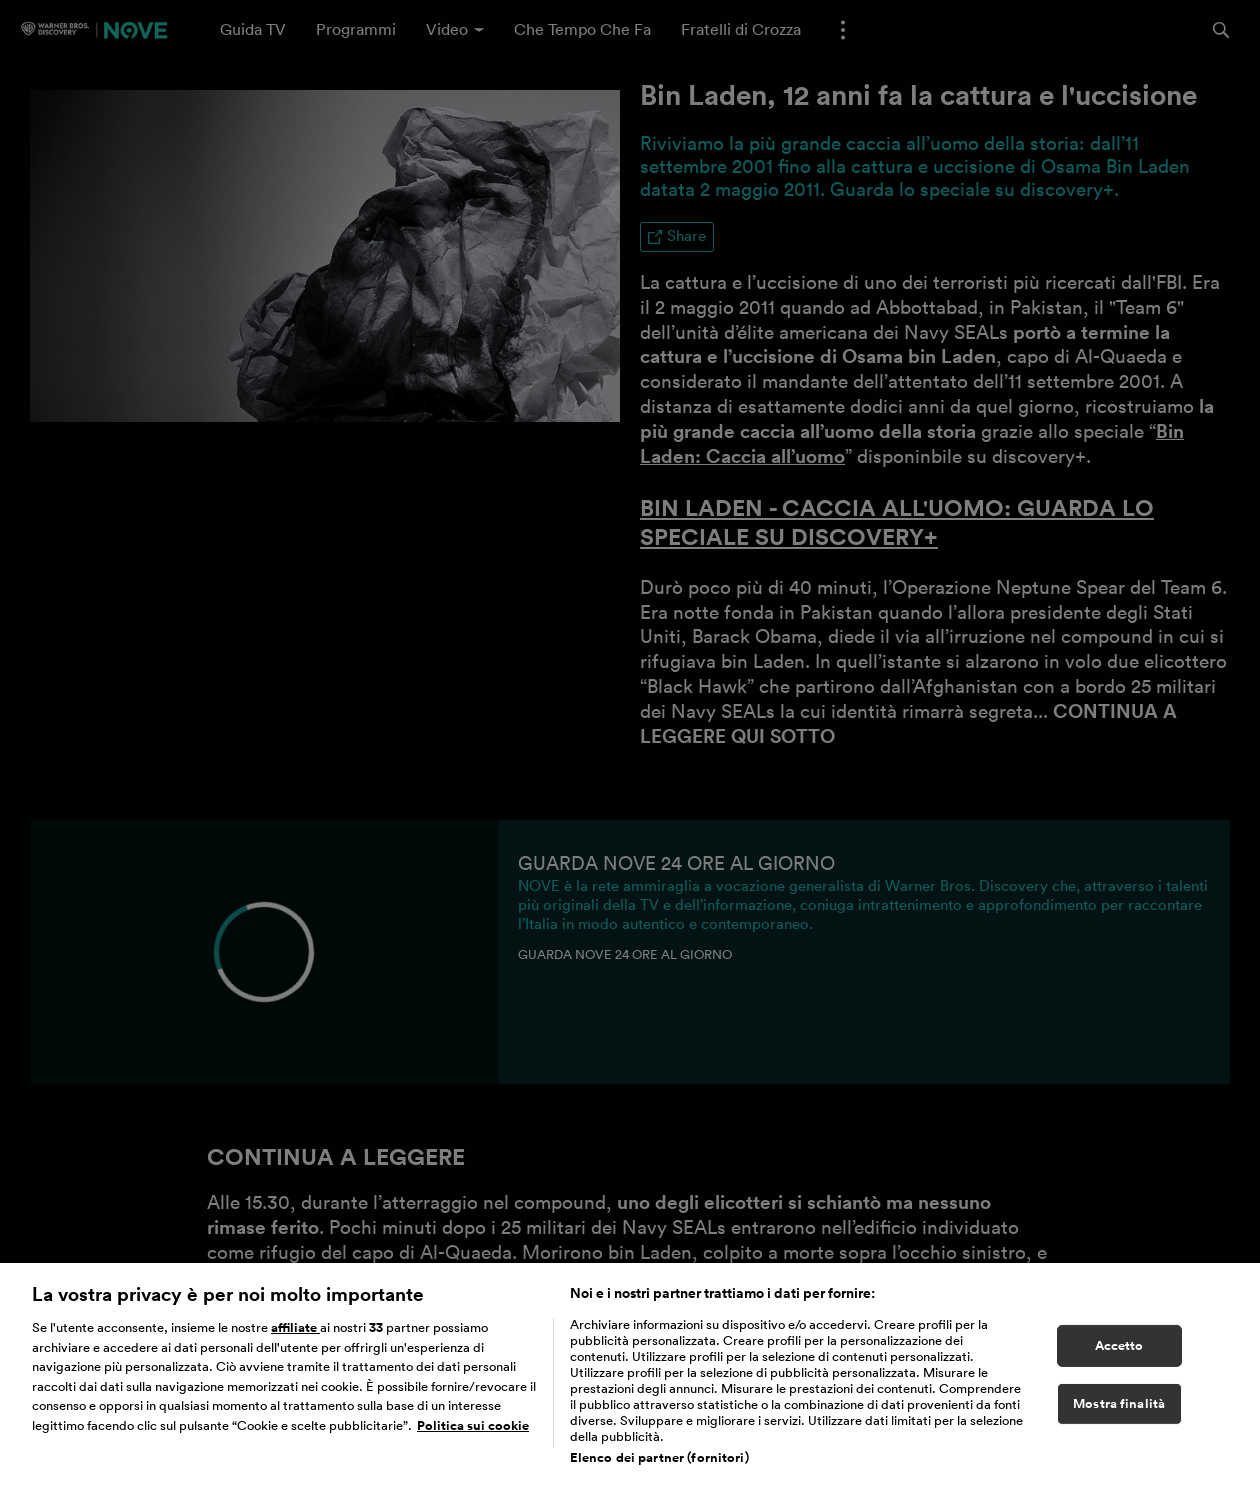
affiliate (295, 1339)
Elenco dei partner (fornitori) (659, 1469)
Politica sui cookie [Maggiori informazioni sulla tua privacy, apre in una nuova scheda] (473, 1437)
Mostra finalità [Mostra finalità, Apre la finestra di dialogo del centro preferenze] (1119, 1415)
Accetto (1119, 1357)
